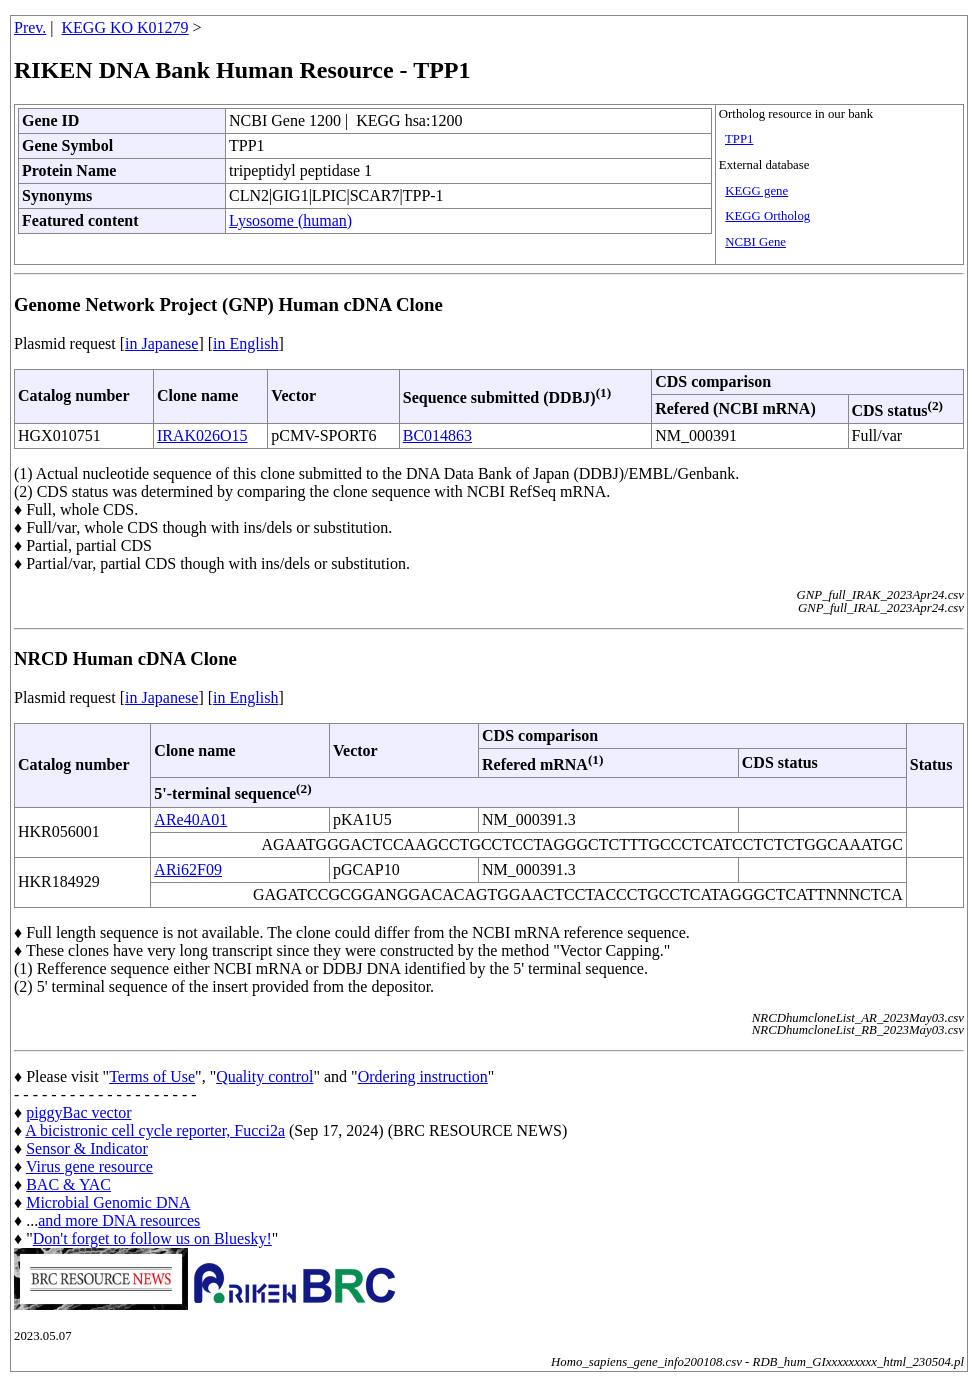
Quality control (264, 1076)
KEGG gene (756, 191)
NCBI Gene (755, 242)
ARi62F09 (188, 869)
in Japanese (161, 343)
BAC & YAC (68, 1184)
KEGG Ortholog (767, 216)
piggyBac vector (78, 1112)
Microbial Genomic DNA (108, 1202)
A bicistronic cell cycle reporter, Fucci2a (155, 1130)
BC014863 (437, 435)
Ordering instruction (423, 1076)
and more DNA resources (119, 1220)
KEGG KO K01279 (125, 27)
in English (245, 343)
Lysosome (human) (290, 220)
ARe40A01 (190, 819)
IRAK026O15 (202, 435)
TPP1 (739, 139)
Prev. (30, 27)
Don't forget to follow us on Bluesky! (152, 1238)
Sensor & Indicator (87, 1148)
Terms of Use (152, 1076)
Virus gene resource (89, 1166)
